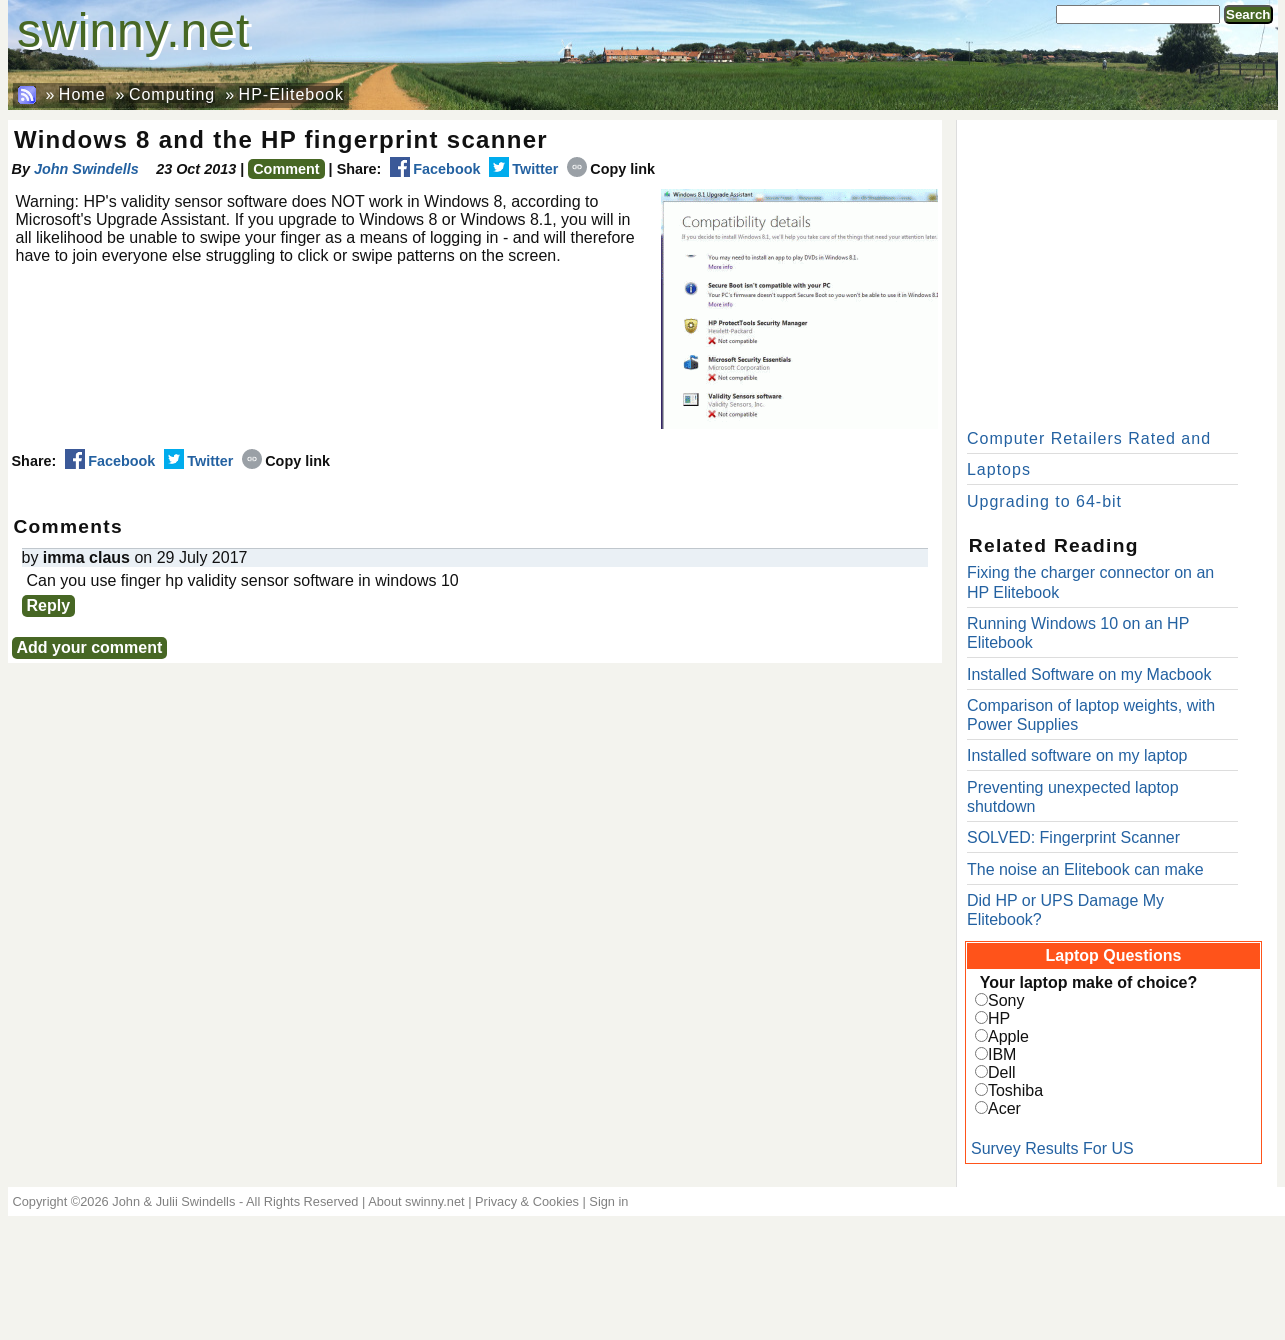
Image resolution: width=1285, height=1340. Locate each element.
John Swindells (86, 169)
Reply (49, 605)
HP (999, 1018)
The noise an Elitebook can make (1085, 869)
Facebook (435, 169)
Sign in (608, 1201)
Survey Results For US (1052, 1148)
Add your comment (90, 647)
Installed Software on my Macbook (1089, 674)
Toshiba (1015, 1090)
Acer (1004, 1108)
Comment (286, 169)
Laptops (999, 469)
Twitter (523, 169)
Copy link (611, 169)
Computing (172, 94)
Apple (1008, 1036)
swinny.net (133, 30)
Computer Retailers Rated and (1089, 438)
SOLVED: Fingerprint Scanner (1073, 837)
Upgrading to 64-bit (1044, 501)
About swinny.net (416, 1201)
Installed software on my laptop (1077, 755)
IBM (1002, 1054)
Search (1248, 14)
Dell (1002, 1072)
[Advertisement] (1117, 270)
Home (82, 94)
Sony (1006, 1000)
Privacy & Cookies (527, 1201)
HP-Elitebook (291, 94)
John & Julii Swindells (173, 1201)
